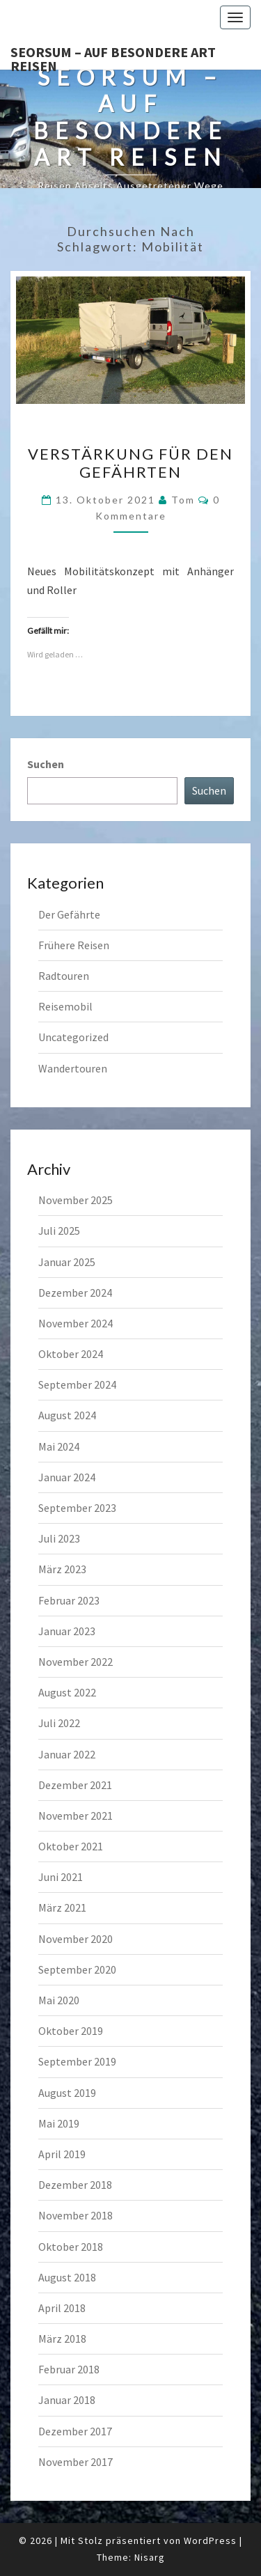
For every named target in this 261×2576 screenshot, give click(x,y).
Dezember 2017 (75, 2431)
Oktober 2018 (70, 2247)
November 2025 (75, 1200)
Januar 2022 (66, 1754)
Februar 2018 (69, 2369)
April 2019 (62, 2154)
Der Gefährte (69, 914)
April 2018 (62, 2308)
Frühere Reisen (73, 945)
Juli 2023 (59, 1538)
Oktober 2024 (70, 1354)
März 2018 (62, 2338)
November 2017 (75, 2462)
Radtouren (63, 976)
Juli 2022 (59, 1723)
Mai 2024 (58, 1446)
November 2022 (75, 1662)
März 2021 (62, 1907)
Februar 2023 (69, 1600)
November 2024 (75, 1323)
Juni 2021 (60, 1877)
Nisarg (149, 2557)
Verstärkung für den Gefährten (130, 462)
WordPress (210, 2540)
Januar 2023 (66, 1631)
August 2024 (67, 1415)
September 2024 (77, 1384)
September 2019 (77, 2061)
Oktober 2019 (70, 2031)
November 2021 (75, 1815)
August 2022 (67, 1692)
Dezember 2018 (75, 2185)
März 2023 (62, 1569)
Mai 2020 (58, 2000)
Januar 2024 (66, 1477)
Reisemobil (65, 1006)
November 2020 (75, 1939)
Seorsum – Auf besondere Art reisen (113, 56)
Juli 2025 (59, 1231)
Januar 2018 (66, 2400)
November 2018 (75, 2215)
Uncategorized (73, 1037)
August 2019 (67, 2093)
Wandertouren (72, 1068)
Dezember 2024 (75, 1292)
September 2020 (77, 1969)
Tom (183, 500)
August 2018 (67, 2277)
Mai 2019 (58, 2123)
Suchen (45, 764)
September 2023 (77, 1508)
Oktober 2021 (70, 1846)
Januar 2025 (66, 1262)
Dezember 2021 (75, 1785)
